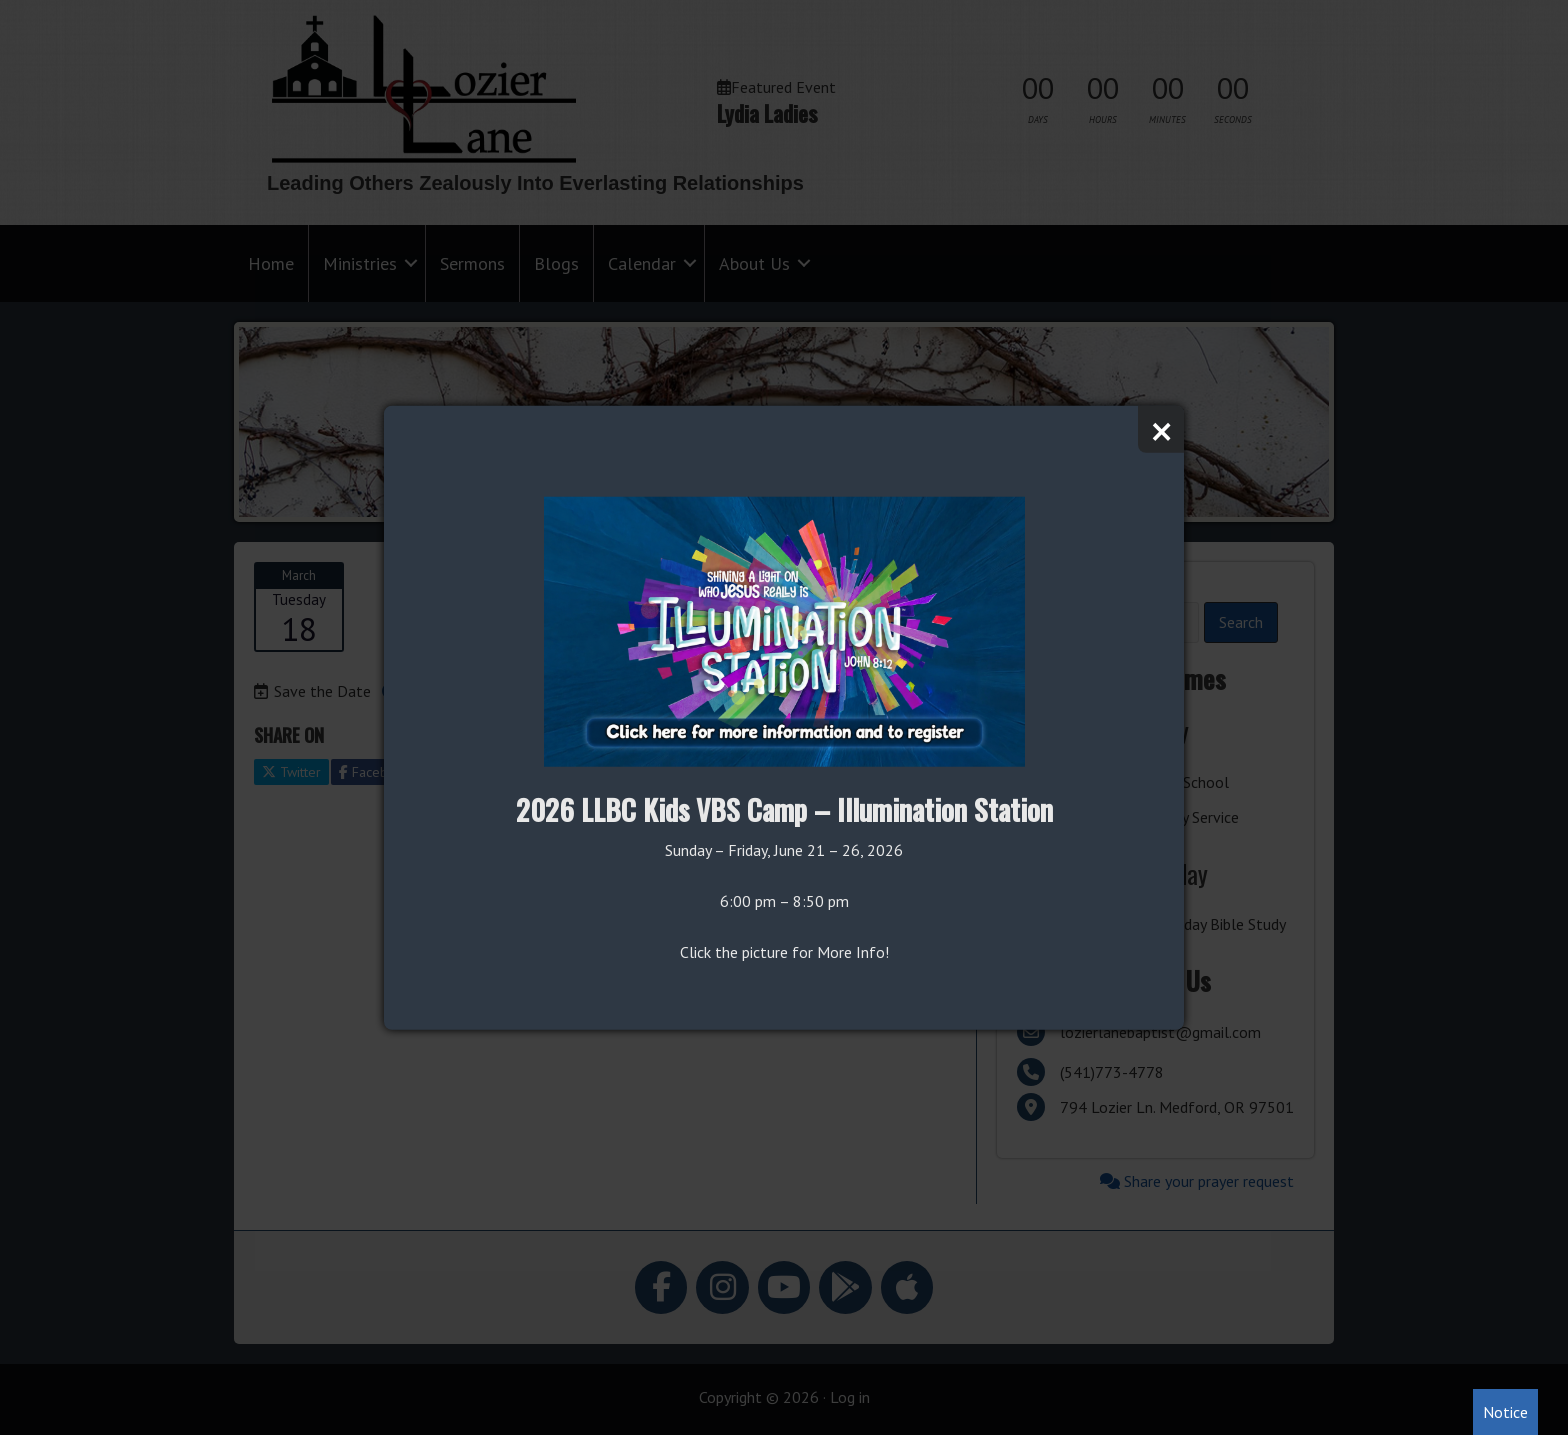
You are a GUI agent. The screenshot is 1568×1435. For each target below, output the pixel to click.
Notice (1505, 1412)
